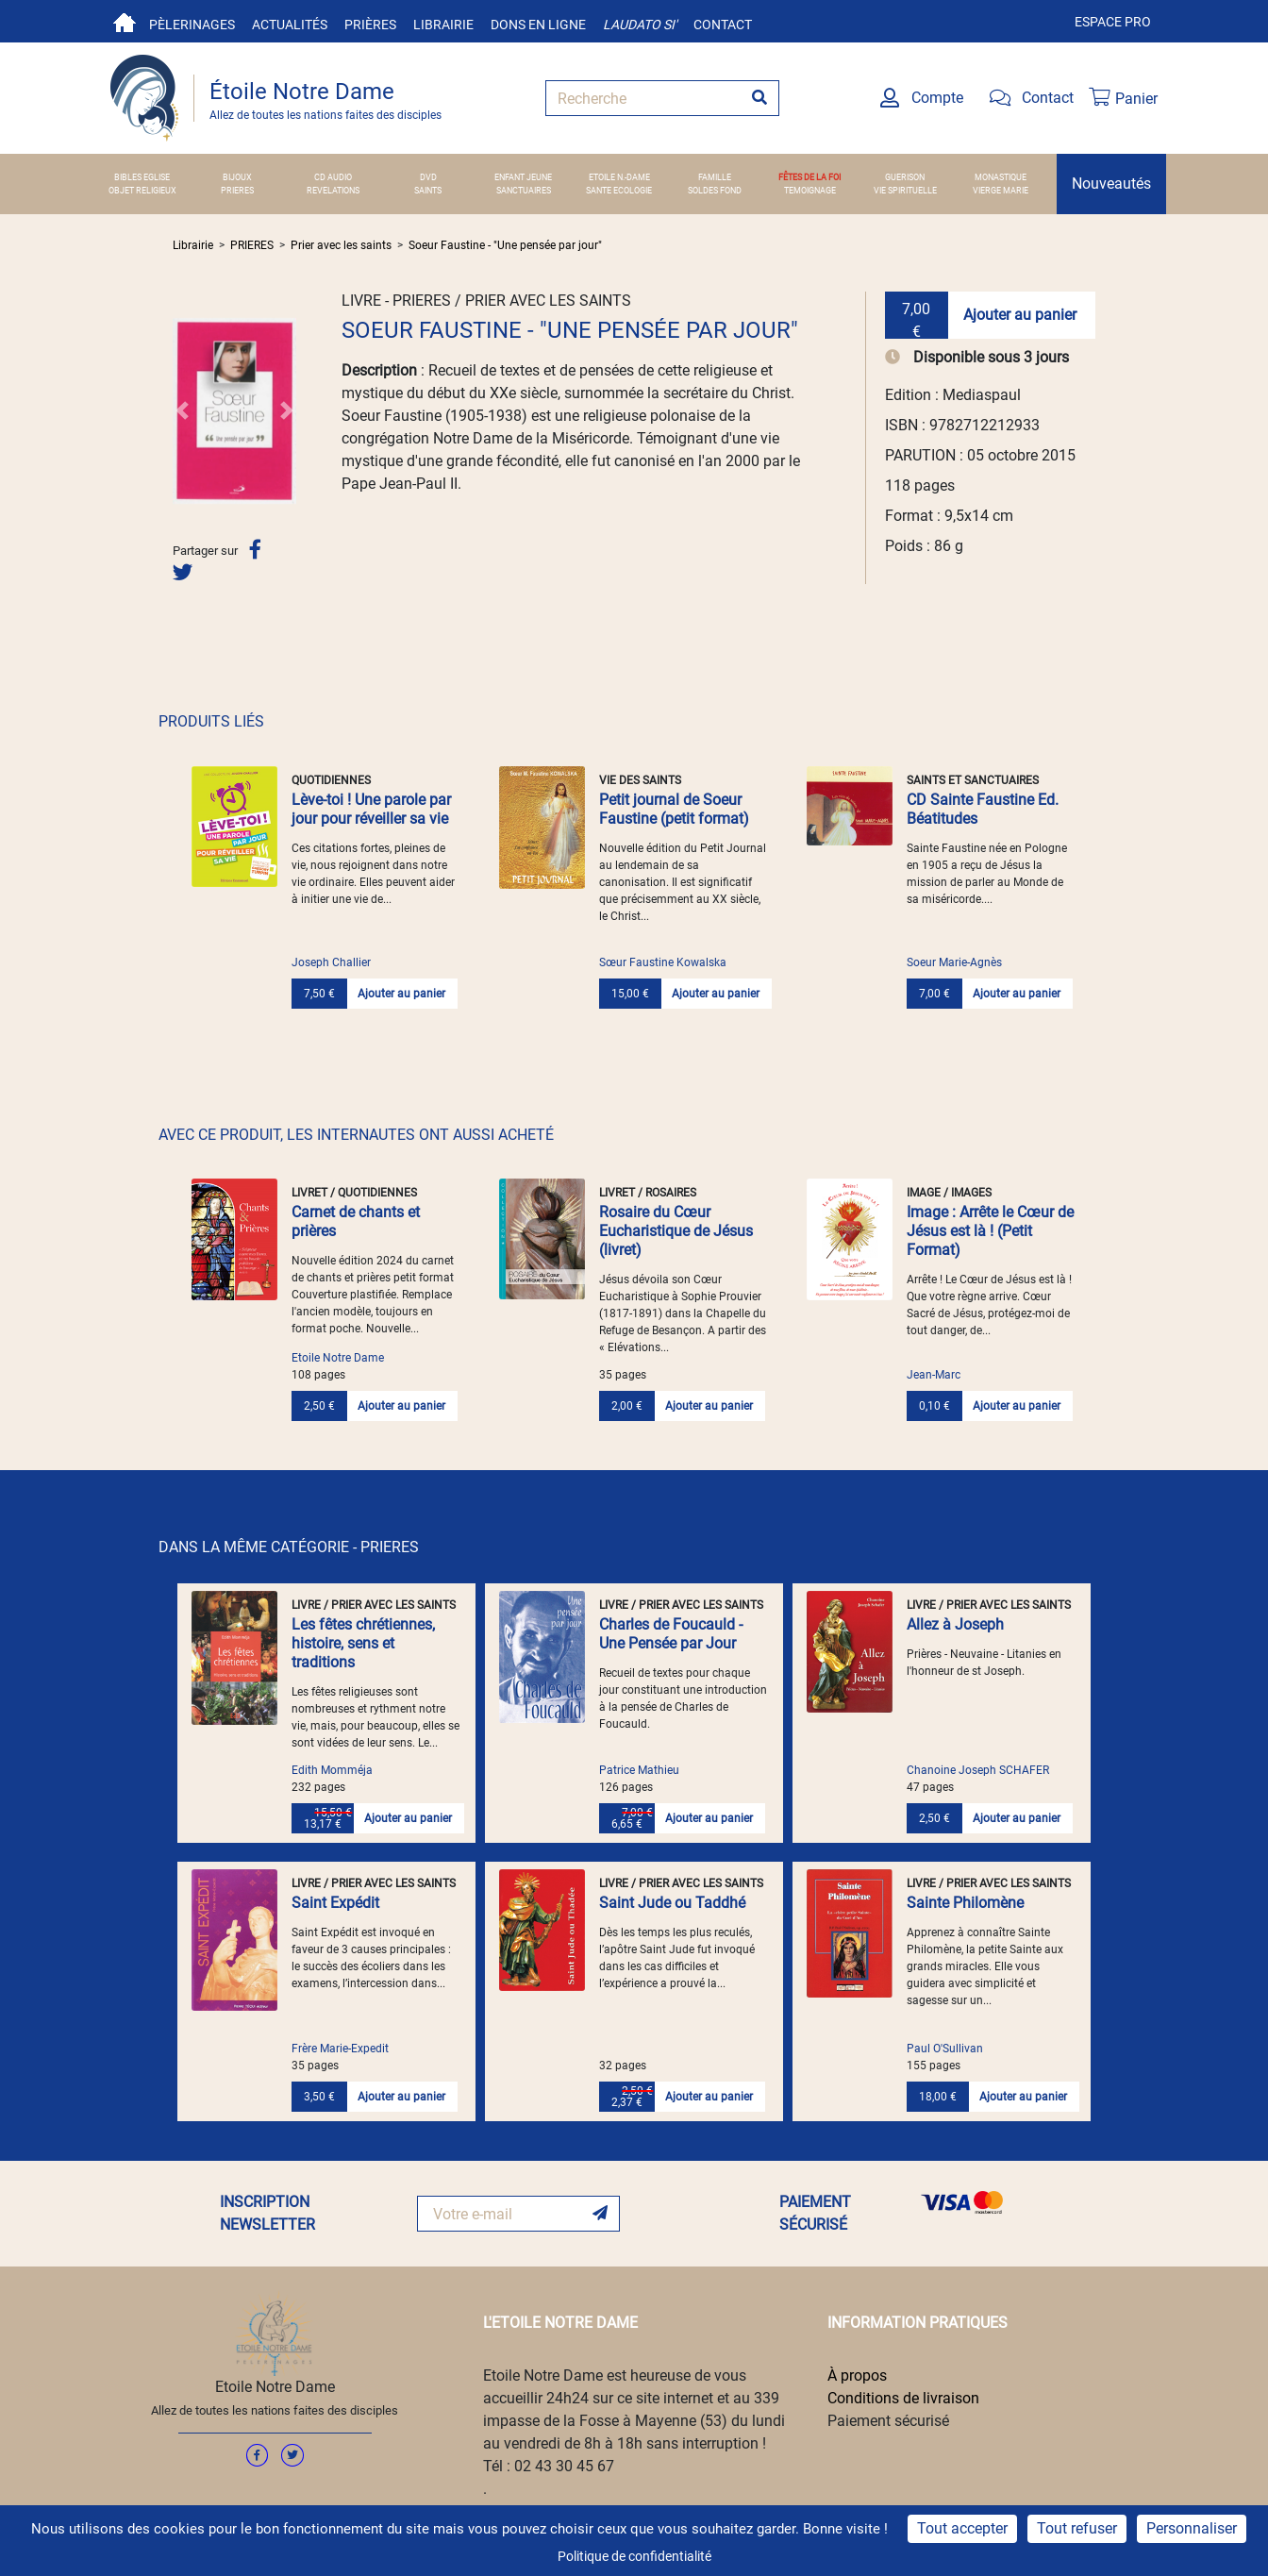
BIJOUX (237, 177)
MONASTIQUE (1000, 177)
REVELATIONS (333, 190)
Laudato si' (639, 24)
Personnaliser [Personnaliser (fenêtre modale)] (1191, 2528)
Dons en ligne (538, 24)
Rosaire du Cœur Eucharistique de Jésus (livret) (676, 1231)
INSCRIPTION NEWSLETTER (267, 2213)
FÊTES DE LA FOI (809, 177)
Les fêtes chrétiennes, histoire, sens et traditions (363, 1643)
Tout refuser (1077, 2528)
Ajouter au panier (1019, 315)
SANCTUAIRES (523, 190)
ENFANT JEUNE (523, 177)
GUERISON (905, 177)
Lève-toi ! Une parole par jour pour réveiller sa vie (371, 809)
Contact (722, 24)
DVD (428, 177)
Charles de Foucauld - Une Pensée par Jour (670, 1633)
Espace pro (1113, 21)
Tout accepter (962, 2528)
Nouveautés (1111, 183)
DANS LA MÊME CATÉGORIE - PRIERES (288, 1547)
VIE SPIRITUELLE (905, 190)
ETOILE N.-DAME (619, 177)
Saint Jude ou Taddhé (672, 1903)
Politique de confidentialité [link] (634, 2556)
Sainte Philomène (965, 1903)
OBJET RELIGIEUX (142, 190)
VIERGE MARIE (1000, 190)
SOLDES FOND (715, 190)
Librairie (443, 24)
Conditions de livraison (903, 2398)
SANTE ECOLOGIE (619, 190)
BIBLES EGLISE (142, 177)
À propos (857, 2375)
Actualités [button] (289, 24)
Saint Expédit (335, 1903)
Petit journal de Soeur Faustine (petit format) (674, 809)
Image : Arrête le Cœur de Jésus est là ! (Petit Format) (990, 1231)
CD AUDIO (333, 177)
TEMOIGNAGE (810, 190)
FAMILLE (714, 177)
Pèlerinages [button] (192, 24)
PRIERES (237, 190)
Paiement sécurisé (888, 2421)
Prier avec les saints (341, 245)
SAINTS (428, 190)
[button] (182, 410)
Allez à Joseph (955, 1624)
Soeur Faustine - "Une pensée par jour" (505, 245)
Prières (370, 24)
